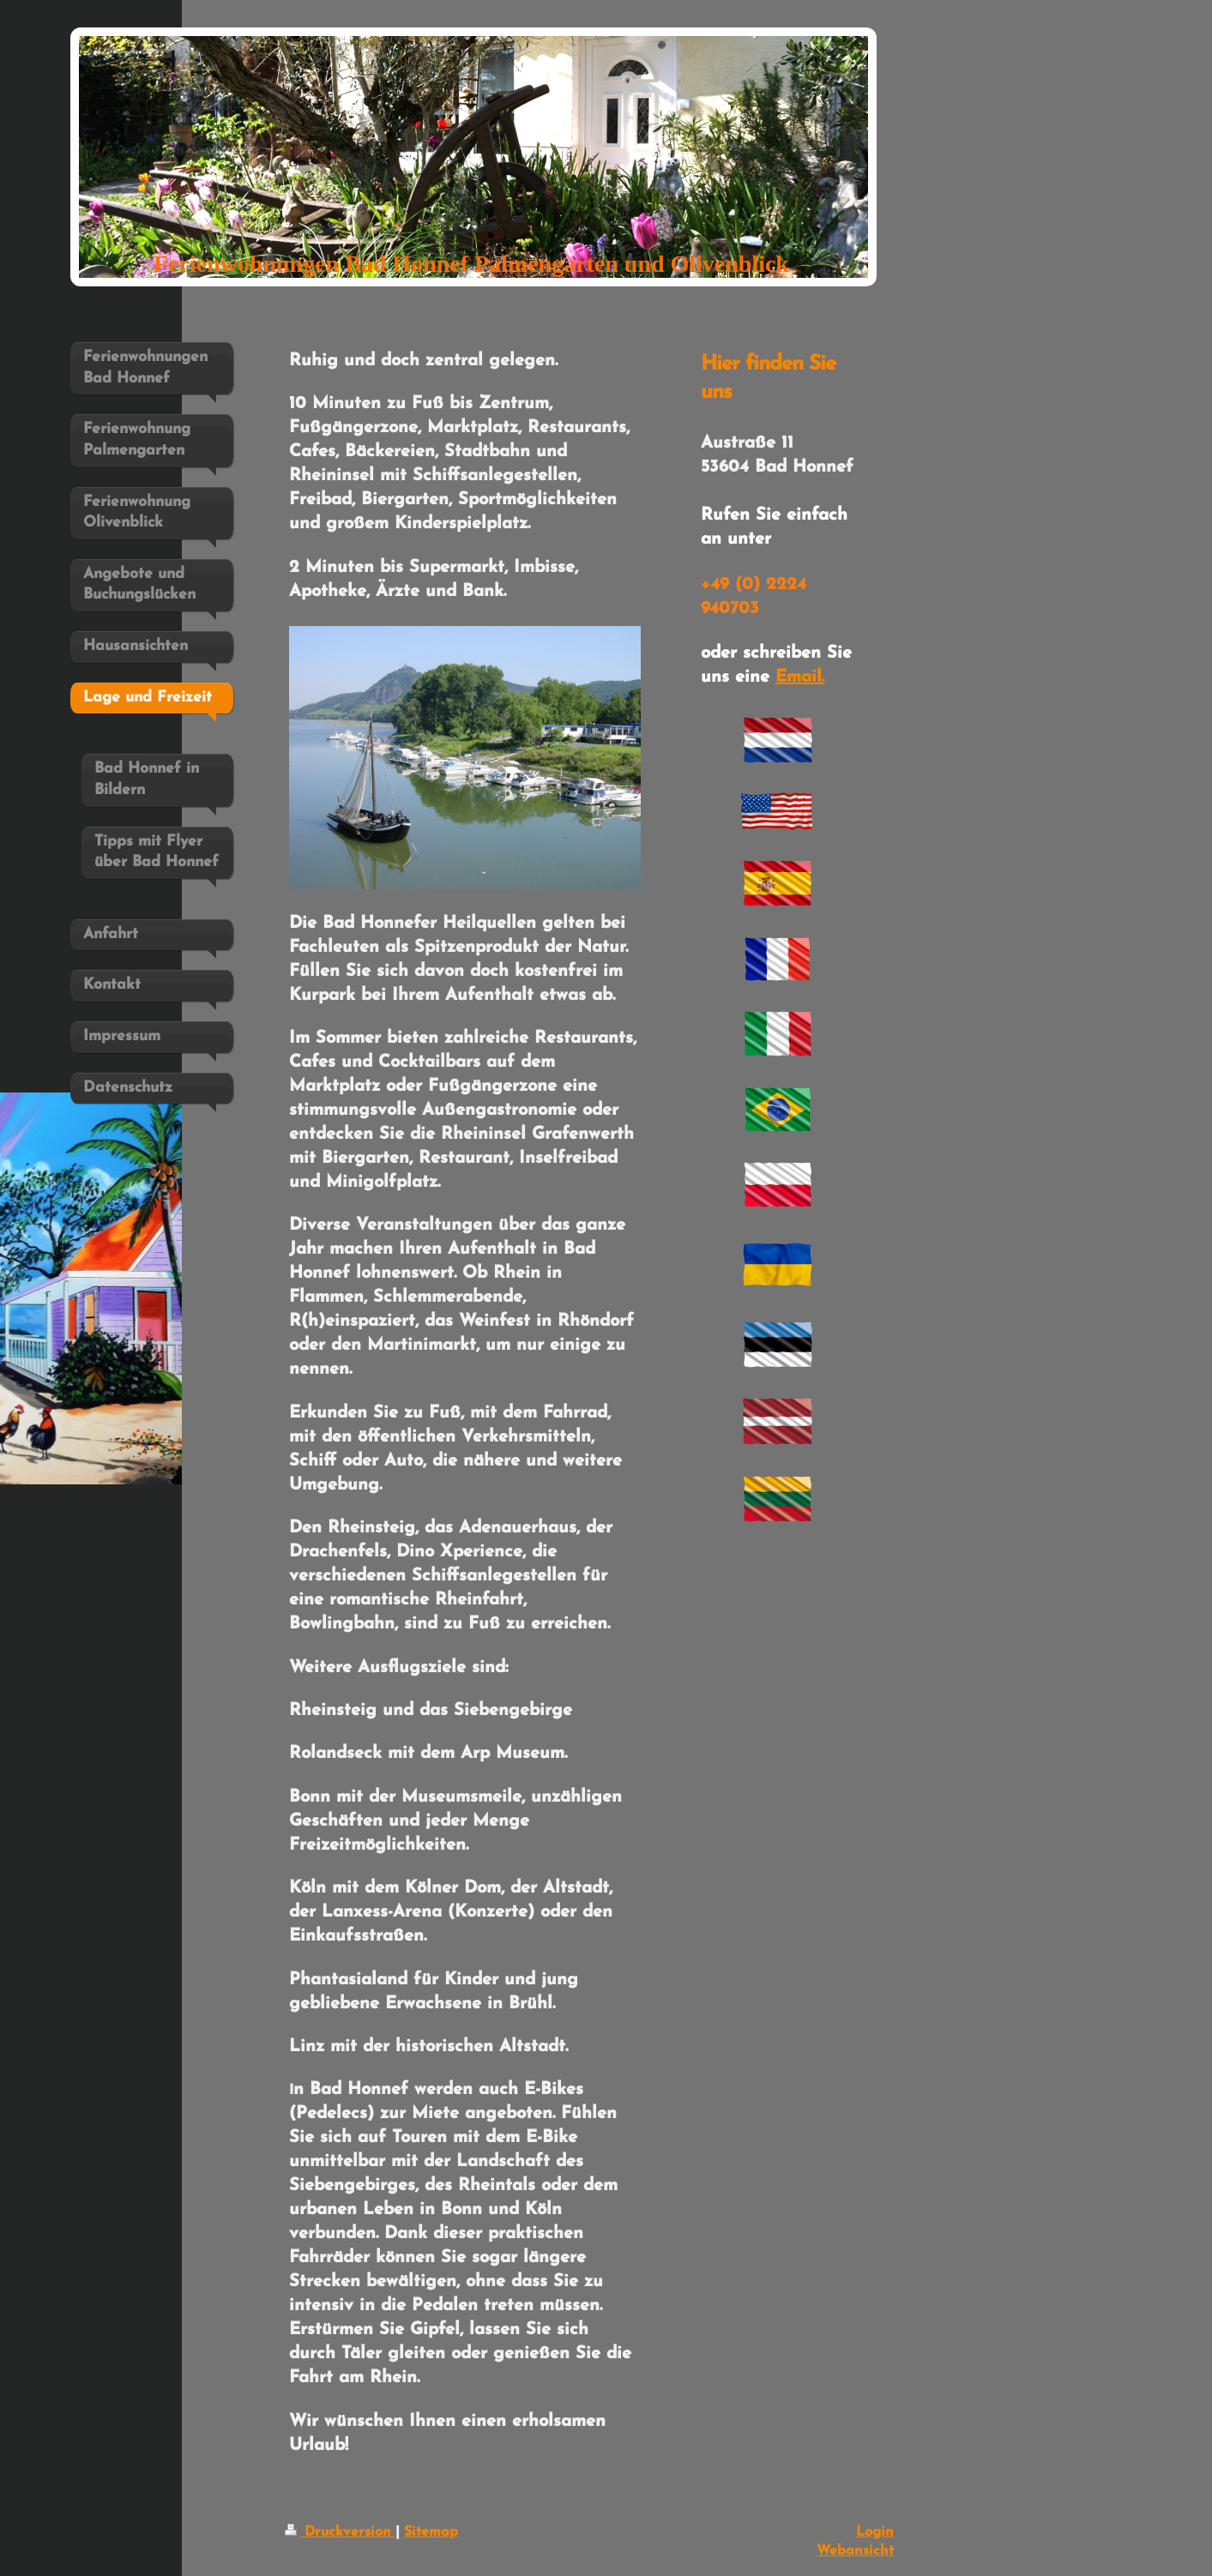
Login (875, 2532)
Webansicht (855, 2551)
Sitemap (431, 2532)
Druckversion (340, 2532)
